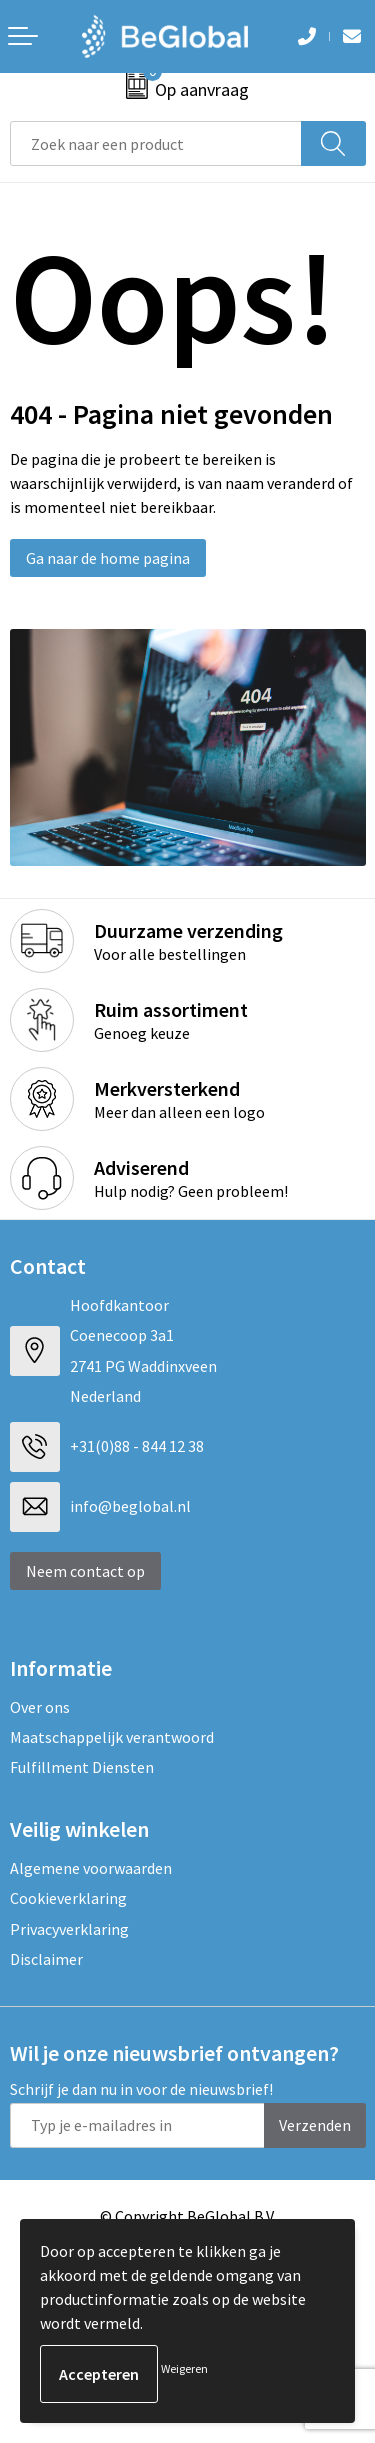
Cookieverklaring (68, 1898)
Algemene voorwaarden (91, 1868)
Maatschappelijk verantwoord (112, 1737)
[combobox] (156, 143)
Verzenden (315, 2125)
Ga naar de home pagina (108, 558)
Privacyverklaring (69, 1929)
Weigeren (184, 2368)
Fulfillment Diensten (82, 1767)
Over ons (40, 1707)
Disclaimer (46, 1959)
